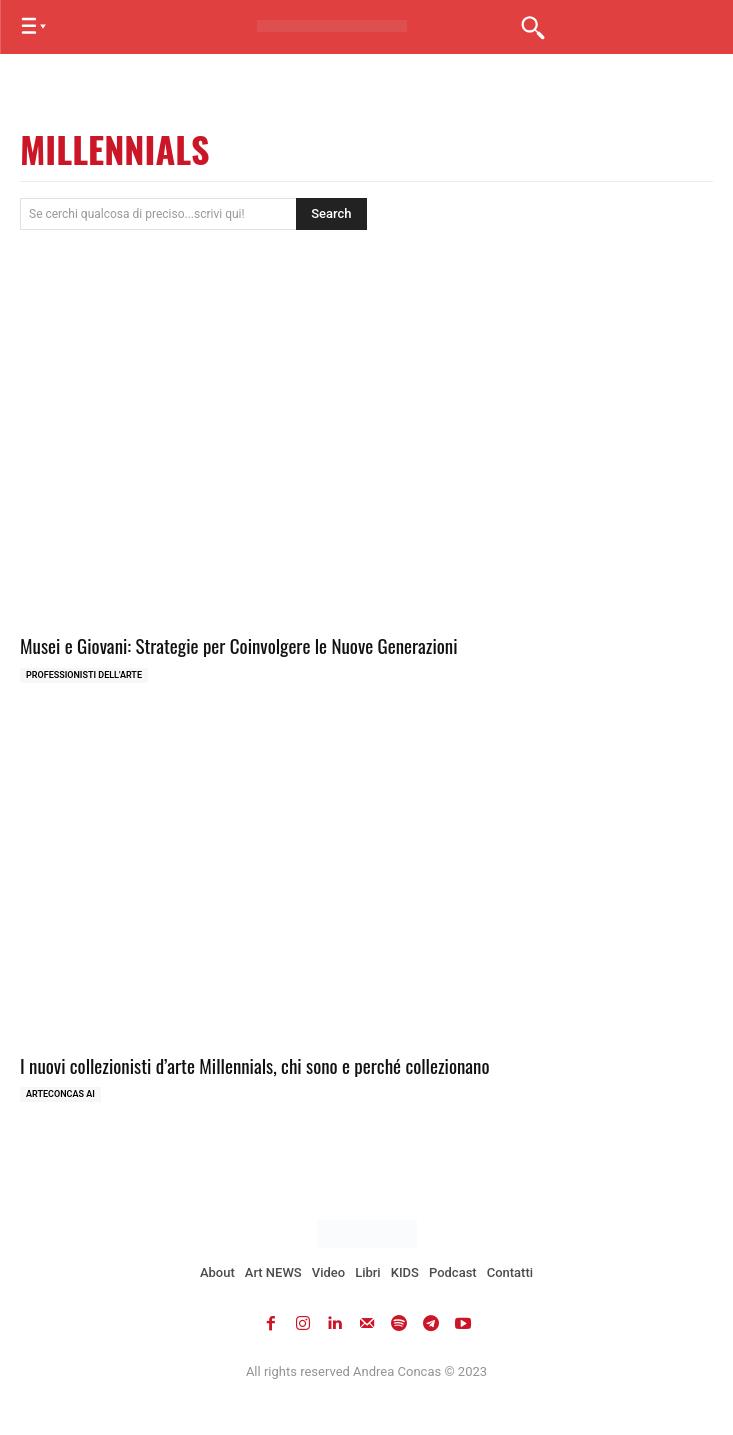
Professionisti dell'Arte (84, 675)
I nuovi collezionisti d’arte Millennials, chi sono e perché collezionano (255, 1065)
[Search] (331, 214)
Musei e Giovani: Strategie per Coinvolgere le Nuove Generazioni (239, 645)
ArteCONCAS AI (60, 1094)
